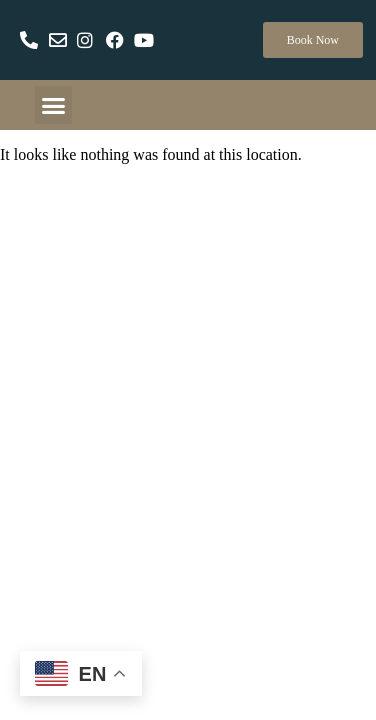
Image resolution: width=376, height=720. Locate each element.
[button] (54, 105)
